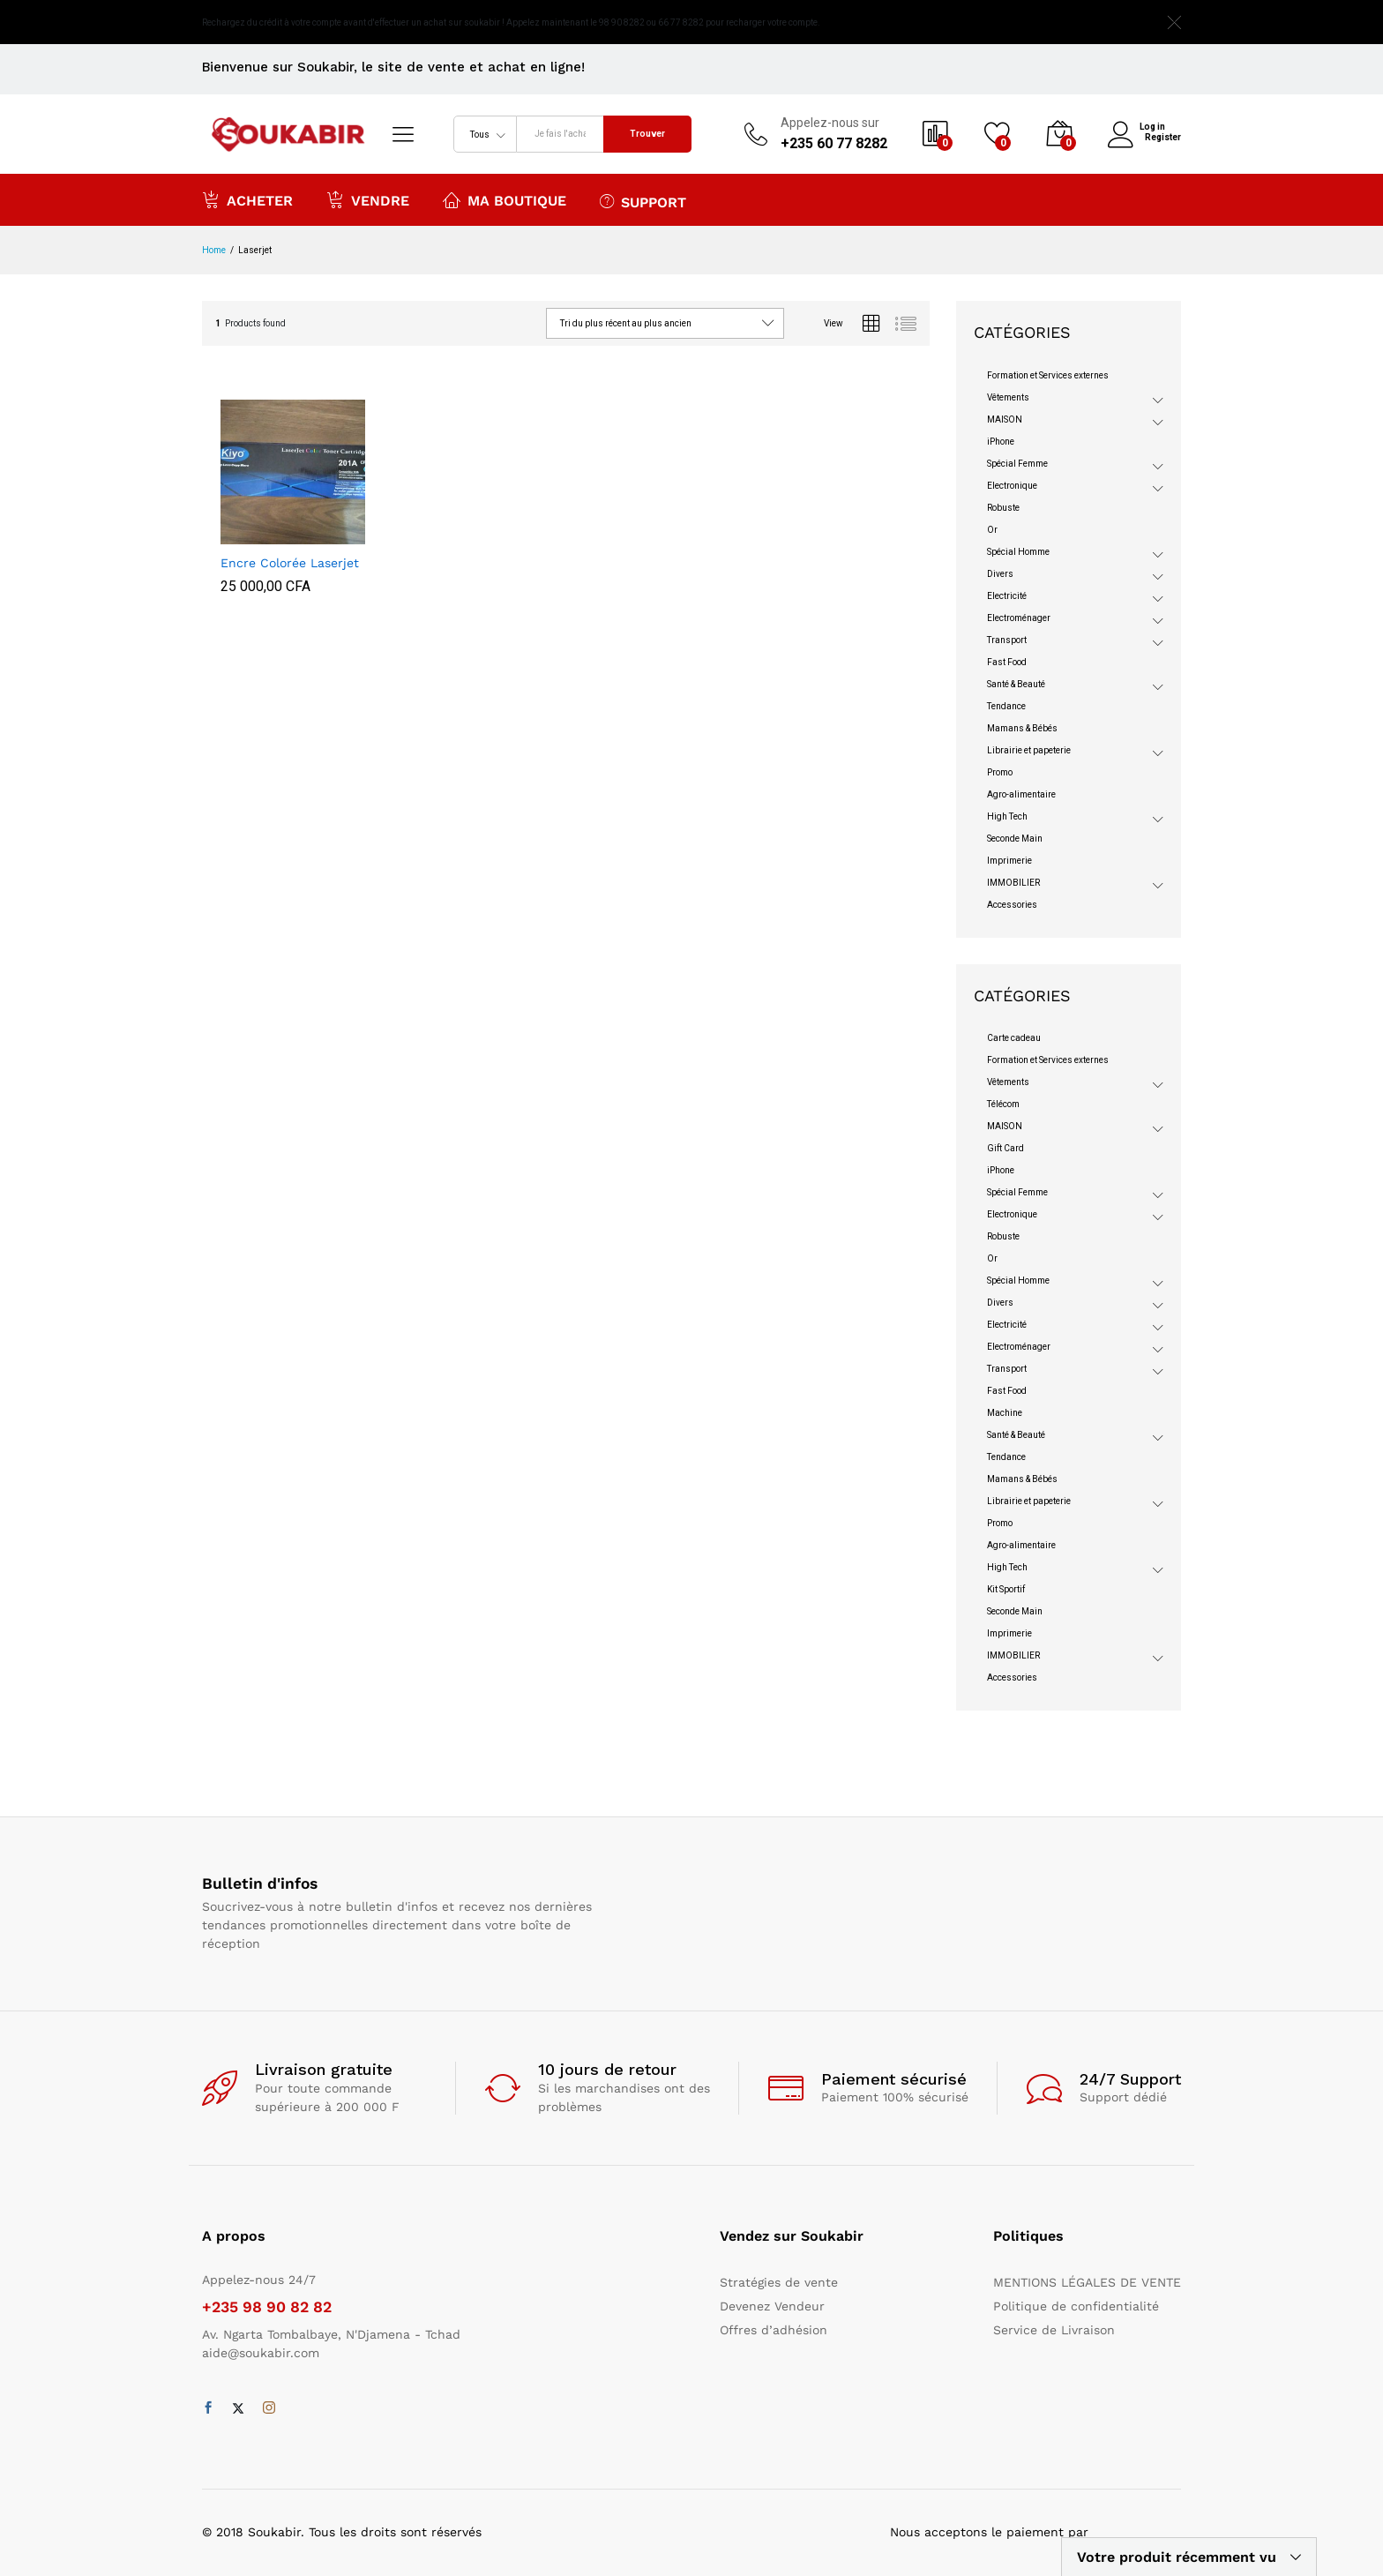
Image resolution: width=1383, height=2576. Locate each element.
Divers (1000, 574)
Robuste (1003, 508)
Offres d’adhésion (773, 2330)
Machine (1004, 1413)
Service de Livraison (1054, 2330)
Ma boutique (504, 199)
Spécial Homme (1018, 552)
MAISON (1004, 419)
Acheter (247, 199)
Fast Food (1007, 662)
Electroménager (1018, 618)
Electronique (1012, 485)
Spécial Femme (1017, 463)
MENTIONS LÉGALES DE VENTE (1087, 2282)
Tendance (1006, 706)
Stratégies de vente (779, 2282)
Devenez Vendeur (772, 2306)
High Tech (1007, 816)
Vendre (367, 199)
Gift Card (1005, 1148)
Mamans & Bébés (1022, 728)
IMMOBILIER (1013, 882)
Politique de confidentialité (1076, 2306)
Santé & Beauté (1016, 684)
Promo (1000, 772)
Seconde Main (1015, 838)
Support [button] (643, 201)
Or (992, 530)
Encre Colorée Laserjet (290, 563)
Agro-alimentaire (1021, 794)
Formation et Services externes (1048, 375)
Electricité (1007, 596)
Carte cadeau (1014, 1038)
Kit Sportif (1006, 1589)
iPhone (1000, 441)
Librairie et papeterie (1029, 750)
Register (1163, 136)
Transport (1007, 640)
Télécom (1003, 1104)
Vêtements (1008, 397)
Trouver (647, 134)
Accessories (1012, 905)
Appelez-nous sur (830, 123)
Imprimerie (1009, 860)
